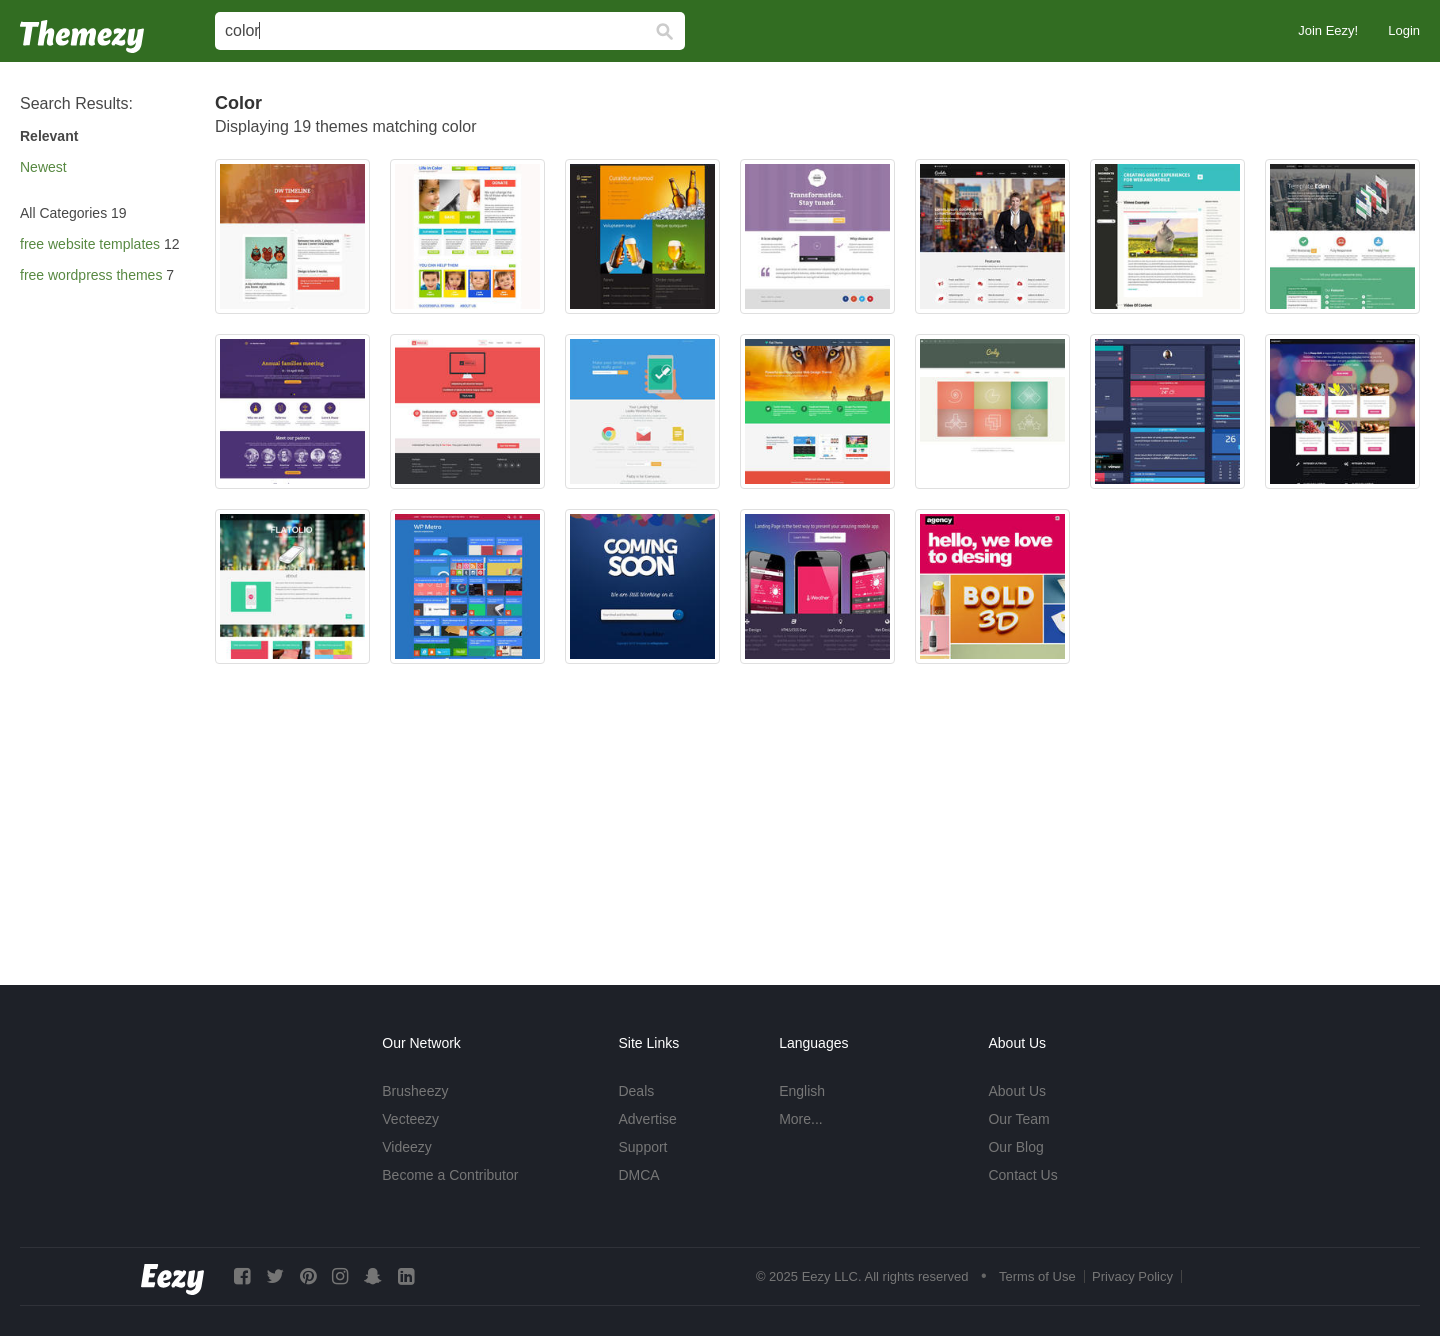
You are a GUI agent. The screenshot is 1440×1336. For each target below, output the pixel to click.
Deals (636, 1091)
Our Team (1018, 1119)
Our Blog (1015, 1147)
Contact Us (1022, 1175)
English (802, 1091)
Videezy (407, 1147)
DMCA (638, 1175)
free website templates (90, 244)
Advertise (647, 1119)
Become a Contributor (450, 1175)
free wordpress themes (91, 275)
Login (1404, 30)
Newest (43, 167)
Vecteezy (410, 1119)
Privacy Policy (1132, 1276)
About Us (1017, 1091)
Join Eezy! (1328, 30)
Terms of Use (1037, 1276)
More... (801, 1119)
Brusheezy (415, 1091)
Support (642, 1147)
